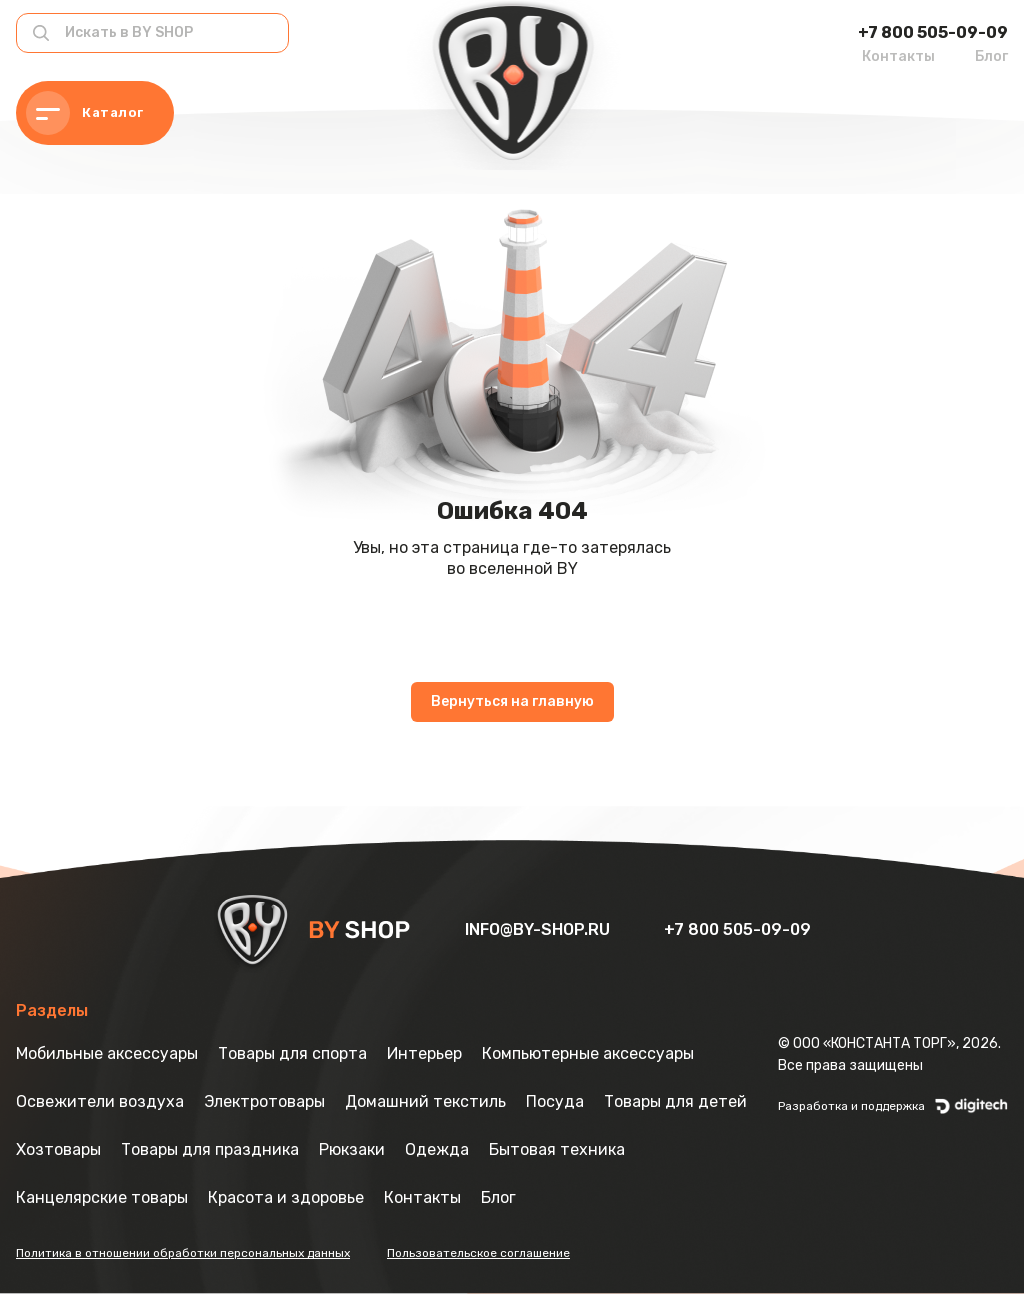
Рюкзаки (352, 1149)
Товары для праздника (210, 1149)
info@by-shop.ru (539, 929)
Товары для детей (675, 1101)
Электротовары (264, 1101)
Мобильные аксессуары (107, 1053)
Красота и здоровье (286, 1197)
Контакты (898, 56)
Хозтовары (58, 1149)
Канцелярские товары (102, 1197)
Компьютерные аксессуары (588, 1053)
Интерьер (424, 1053)
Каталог (85, 113)
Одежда (437, 1149)
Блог (991, 56)
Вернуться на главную (512, 701)
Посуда (555, 1101)
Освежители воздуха (100, 1101)
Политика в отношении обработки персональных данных (183, 1253)
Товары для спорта (292, 1053)
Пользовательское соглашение (478, 1253)
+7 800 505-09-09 (933, 32)
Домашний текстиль (425, 1101)
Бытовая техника (557, 1149)
